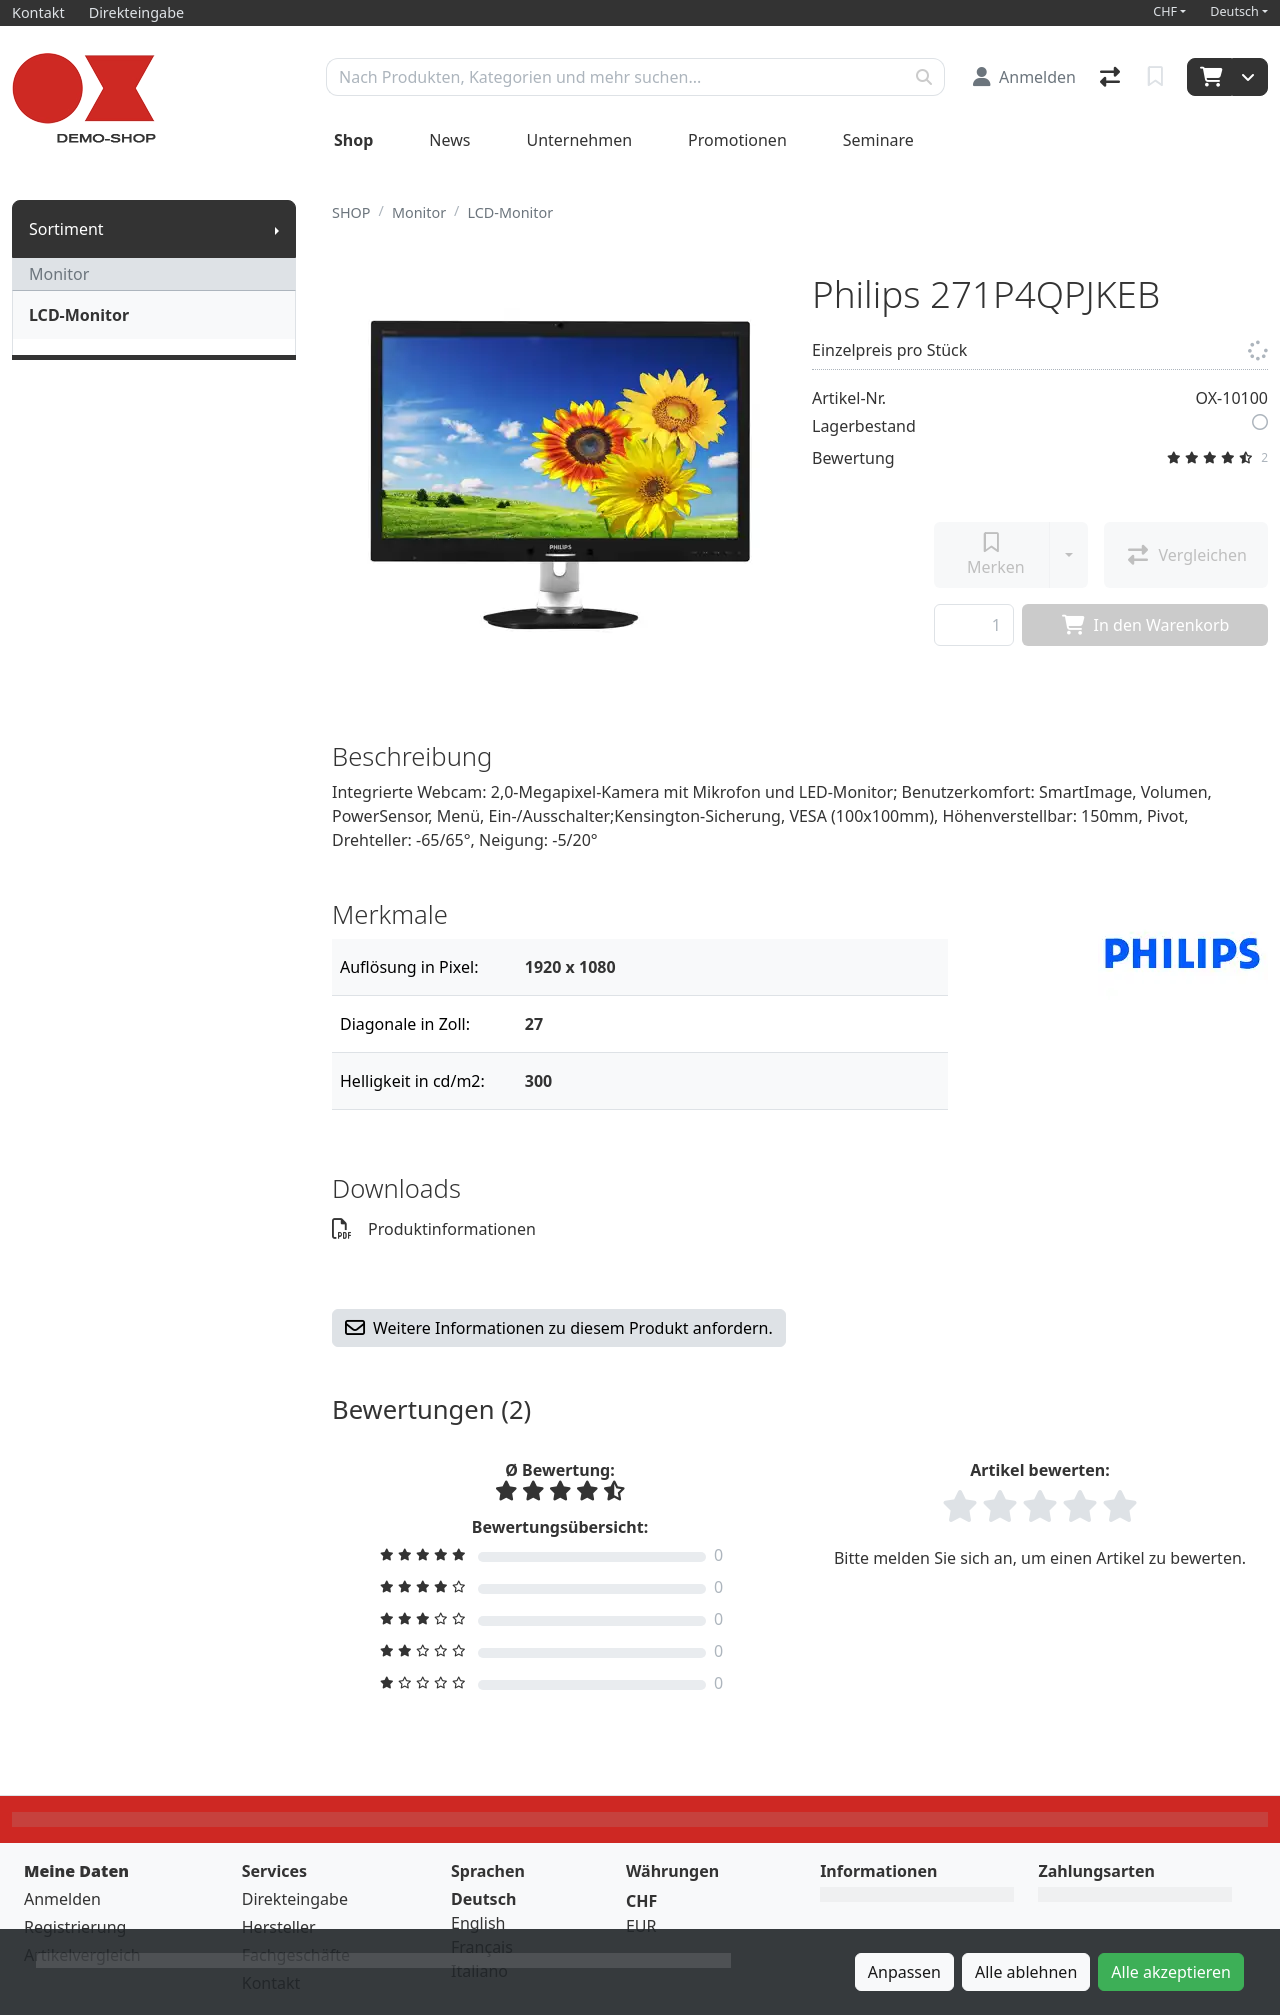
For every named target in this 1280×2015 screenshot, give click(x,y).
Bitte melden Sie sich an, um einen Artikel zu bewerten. (1040, 1558)
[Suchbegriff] (615, 77)
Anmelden (62, 1899)
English (478, 1923)
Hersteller (279, 1927)
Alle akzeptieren (1171, 1972)
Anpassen (904, 1972)
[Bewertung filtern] (560, 1555)
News (449, 140)
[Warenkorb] (1209, 77)
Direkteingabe (295, 1899)
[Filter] (728, 967)
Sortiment (66, 229)
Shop (353, 140)
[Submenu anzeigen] (277, 229)
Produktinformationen (434, 1229)
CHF (1165, 11)
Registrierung (75, 1927)
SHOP (351, 212)
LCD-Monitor (79, 315)
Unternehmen (579, 140)
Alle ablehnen (1026, 1972)
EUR (641, 1926)
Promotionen (737, 140)
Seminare (878, 140)
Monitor (59, 274)
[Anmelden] (1024, 77)
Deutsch (1234, 11)
